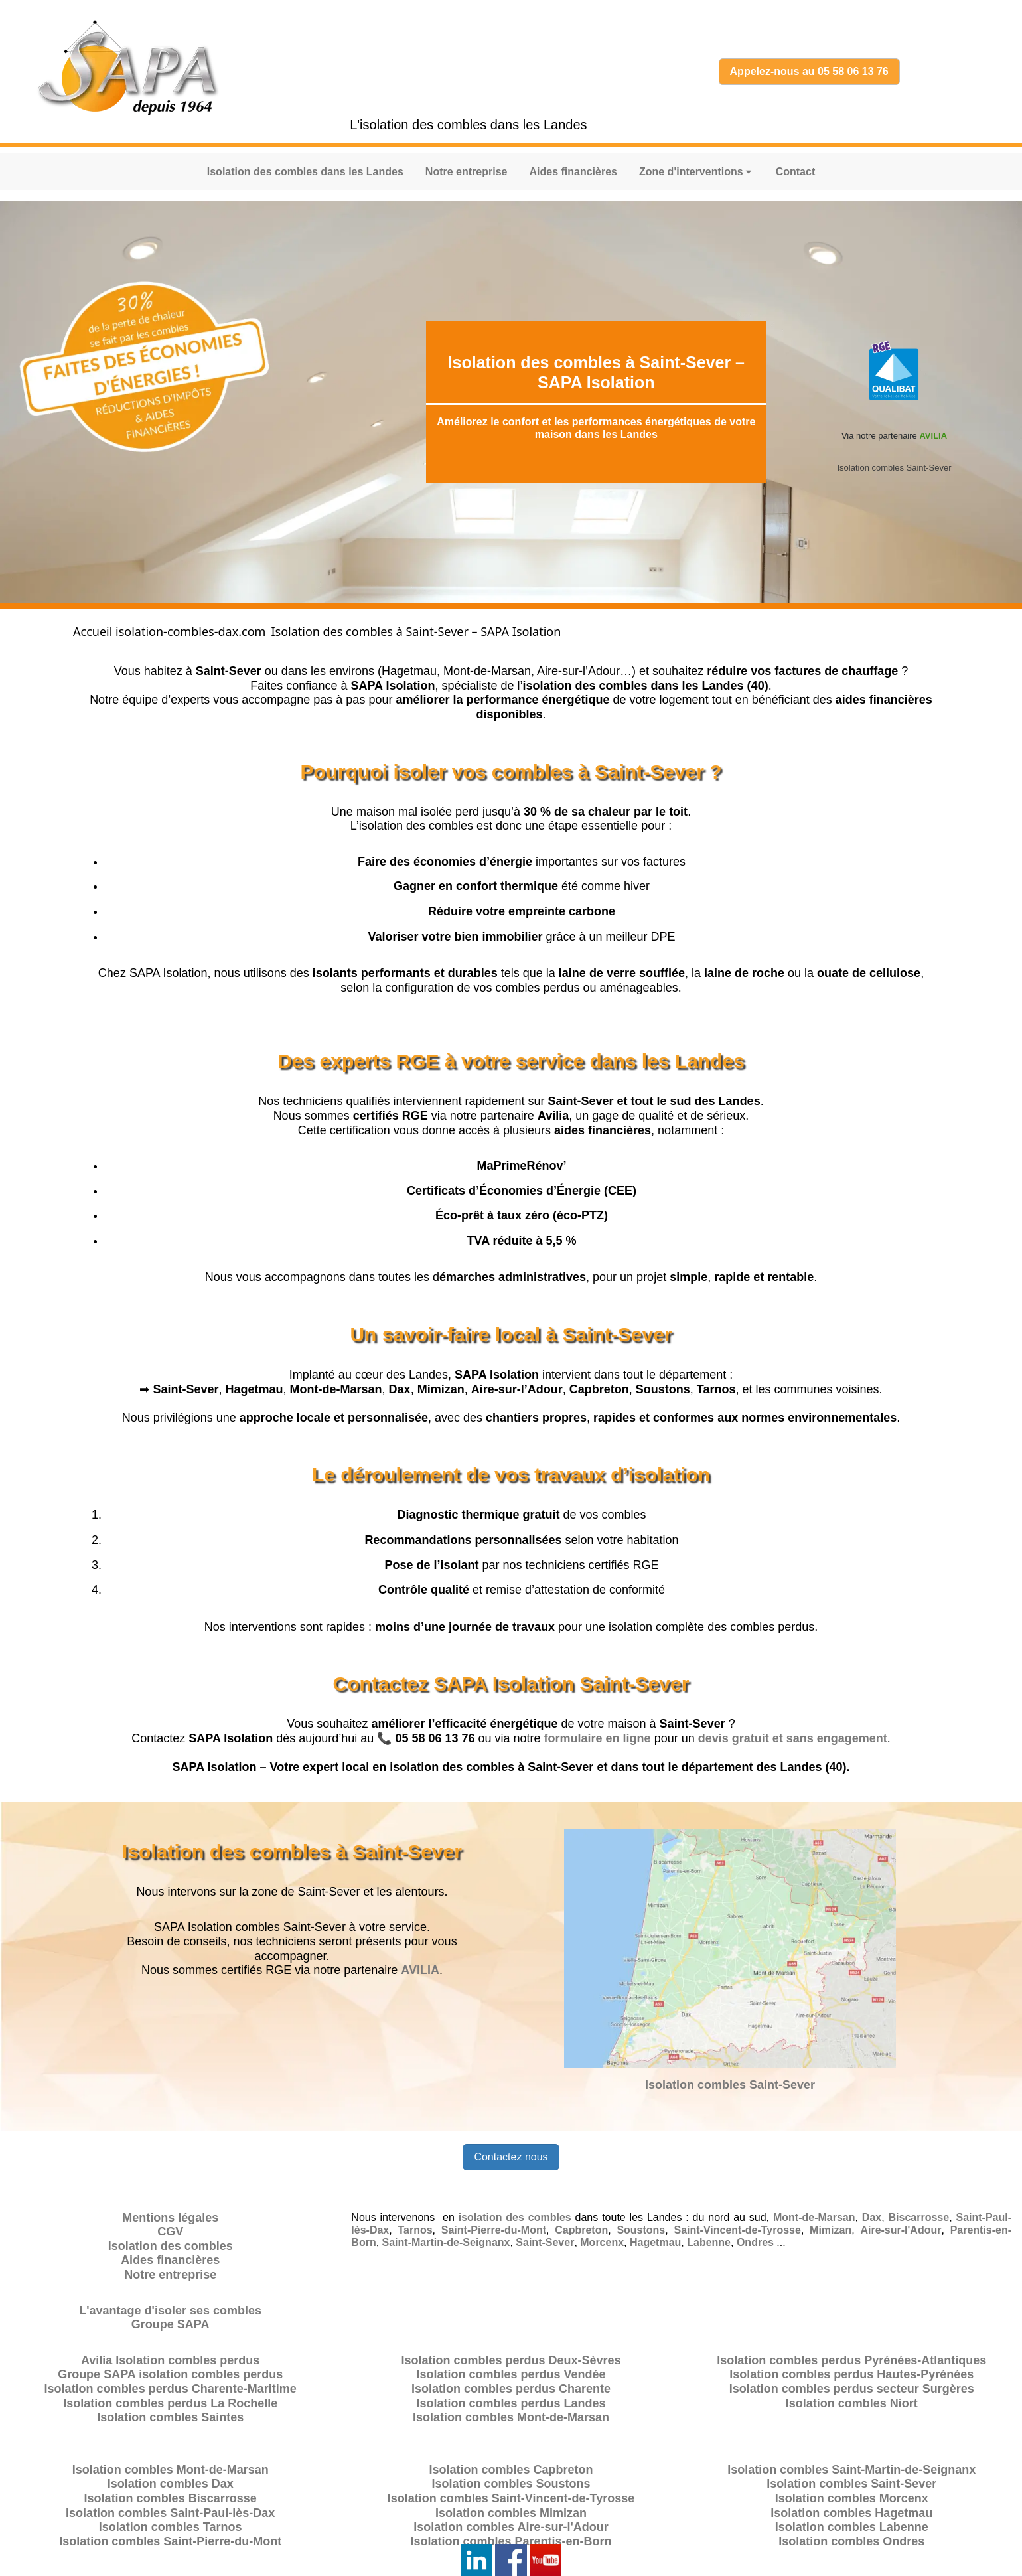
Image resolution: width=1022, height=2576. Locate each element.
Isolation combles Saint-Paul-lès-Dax (170, 2513)
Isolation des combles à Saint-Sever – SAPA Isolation (416, 631)
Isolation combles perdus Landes (510, 2403)
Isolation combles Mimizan (511, 2513)
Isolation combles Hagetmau (851, 2513)
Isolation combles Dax (171, 2483)
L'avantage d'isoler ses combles (170, 2310)
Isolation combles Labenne (851, 2527)
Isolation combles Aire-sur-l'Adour (511, 2527)
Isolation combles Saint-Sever (894, 468)
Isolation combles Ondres (851, 2541)
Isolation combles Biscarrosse (170, 2498)
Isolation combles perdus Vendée (510, 2374)
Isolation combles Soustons (510, 2483)
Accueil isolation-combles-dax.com (169, 631)
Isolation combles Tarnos (170, 2527)
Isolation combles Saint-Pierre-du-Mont (170, 2541)
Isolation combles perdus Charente (511, 2388)
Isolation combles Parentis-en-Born (510, 2541)
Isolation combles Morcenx (851, 2498)
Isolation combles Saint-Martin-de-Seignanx (851, 2469)
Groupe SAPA (170, 2324)
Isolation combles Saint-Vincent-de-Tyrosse (511, 2498)
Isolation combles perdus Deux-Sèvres (510, 2360)
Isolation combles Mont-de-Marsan (511, 2417)
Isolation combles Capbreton (511, 2469)
